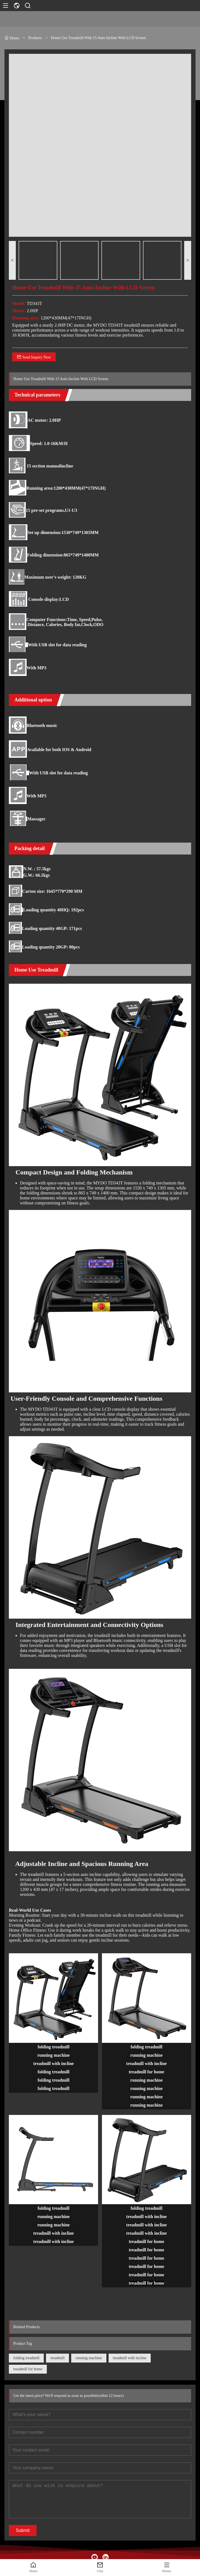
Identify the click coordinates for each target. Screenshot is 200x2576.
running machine (89, 2358)
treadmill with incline (130, 2358)
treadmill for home (27, 2369)
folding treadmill (26, 2358)
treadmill (57, 2358)
